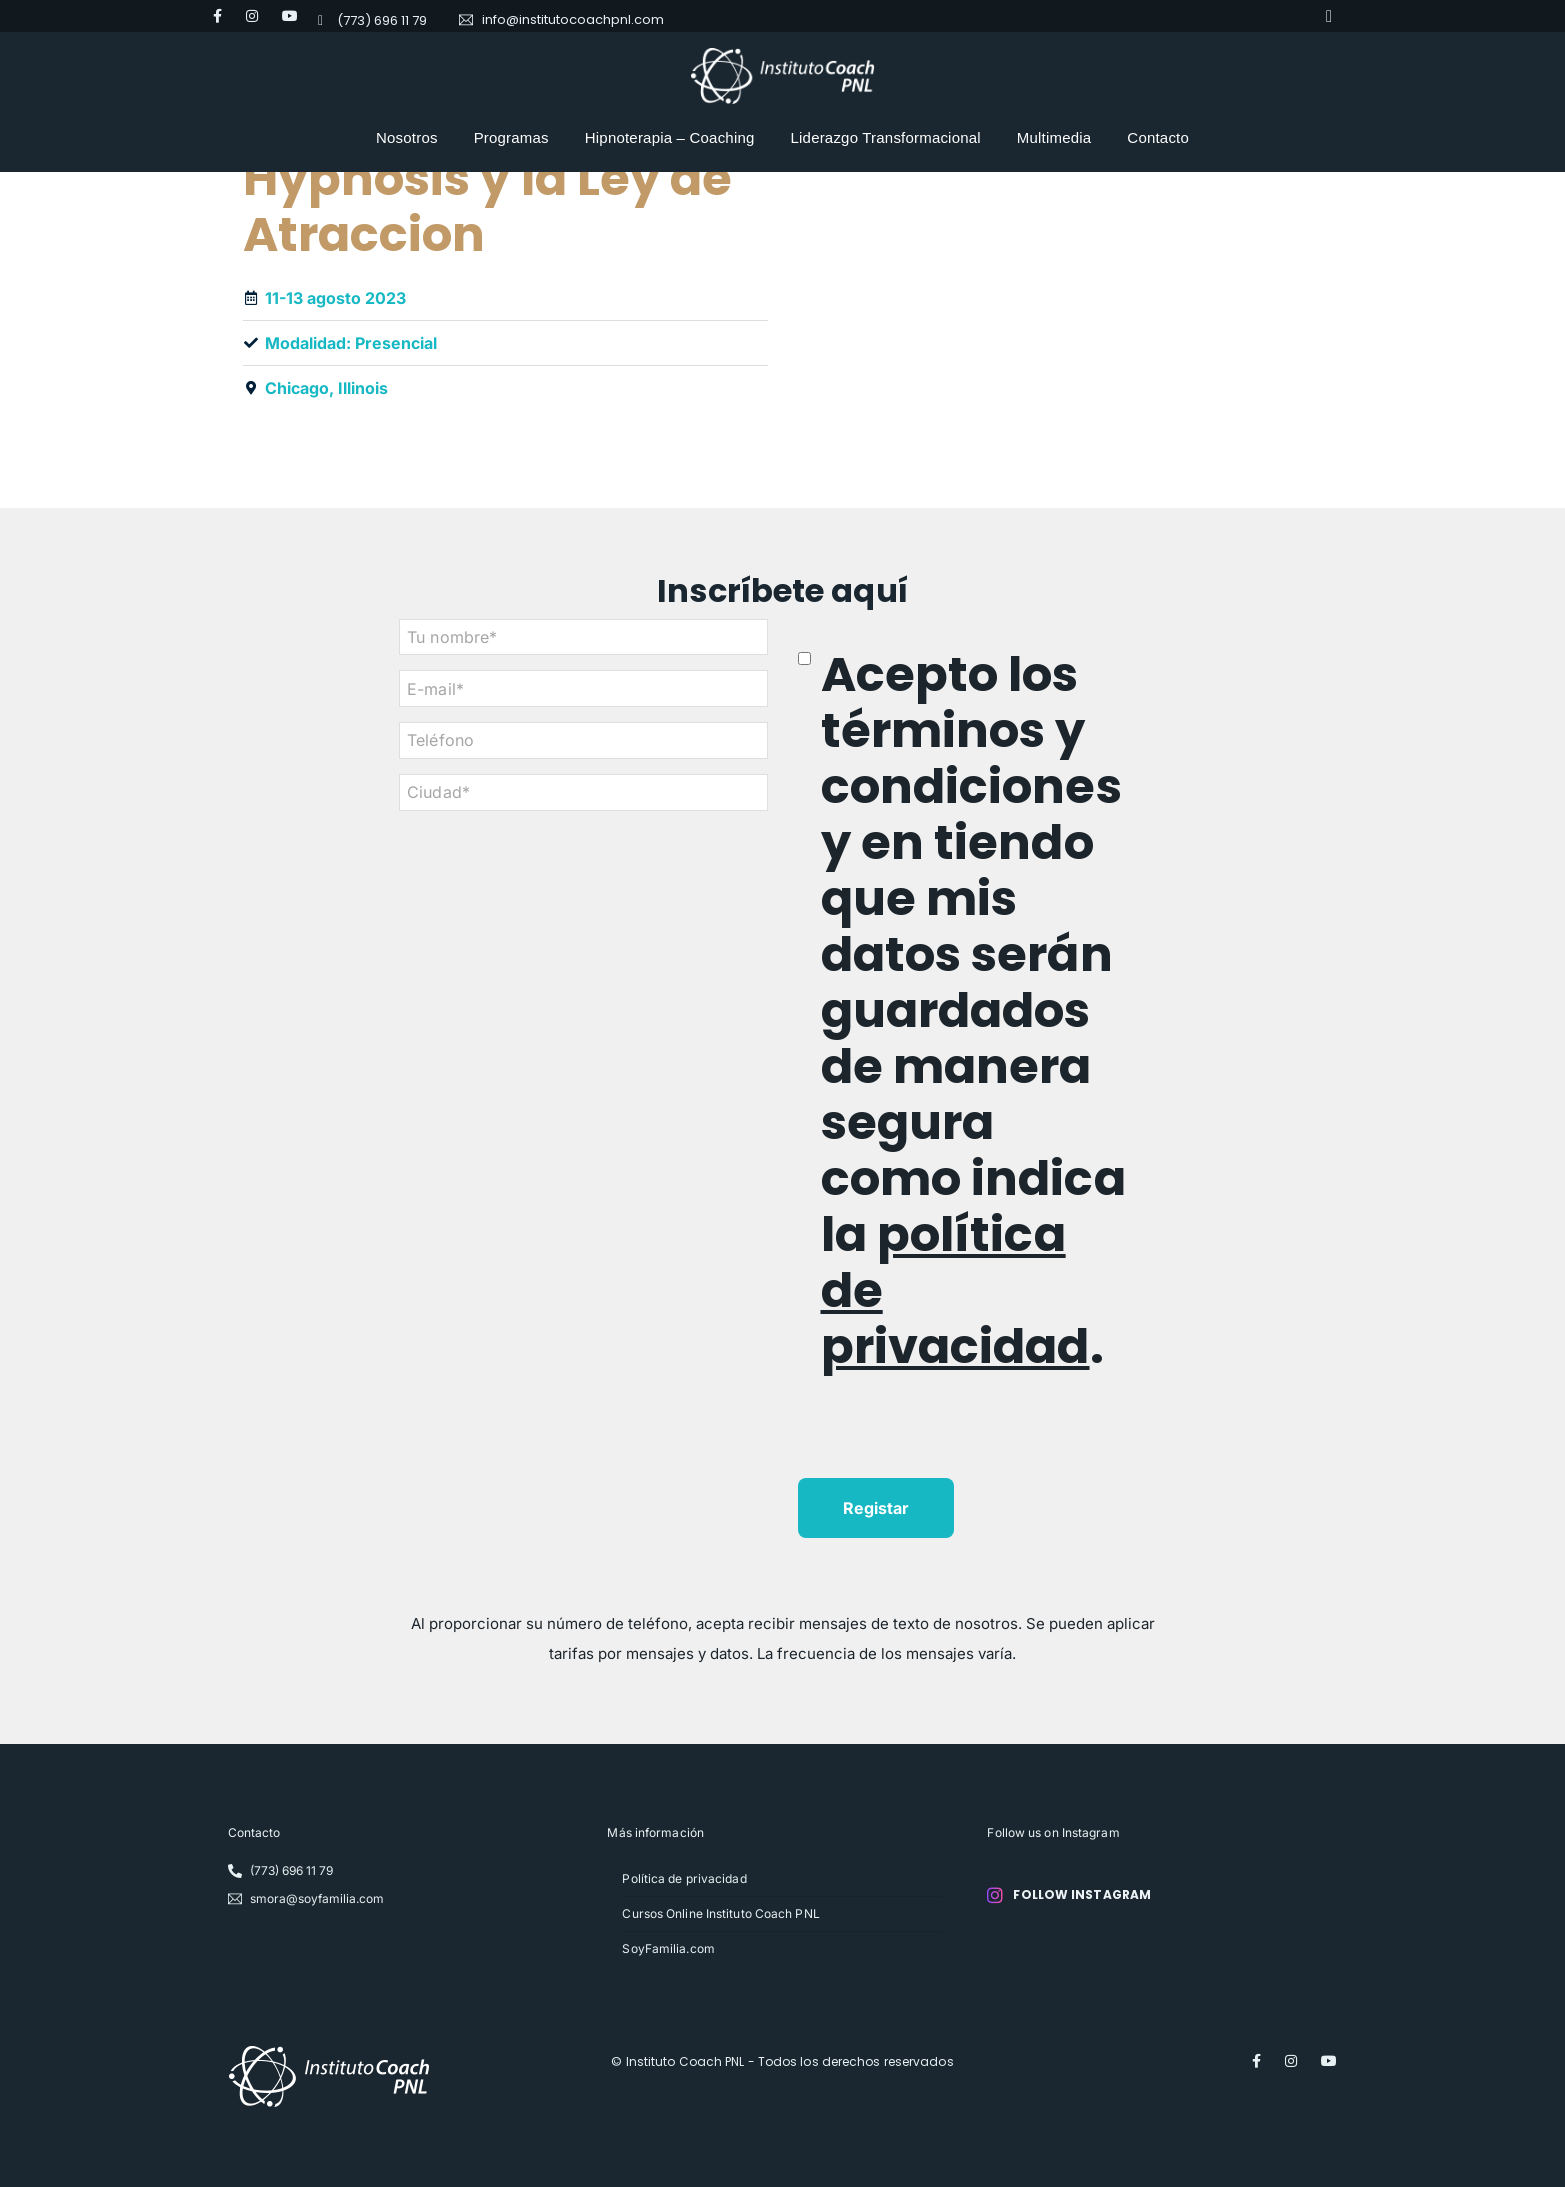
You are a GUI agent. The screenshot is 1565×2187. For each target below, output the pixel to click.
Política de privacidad (684, 1878)
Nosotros (407, 137)
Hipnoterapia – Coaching (670, 137)
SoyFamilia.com (668, 1948)
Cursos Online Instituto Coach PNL (720, 1913)
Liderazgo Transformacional (886, 137)
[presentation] (950, 1439)
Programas (511, 137)
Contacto (1158, 137)
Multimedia (1054, 137)
